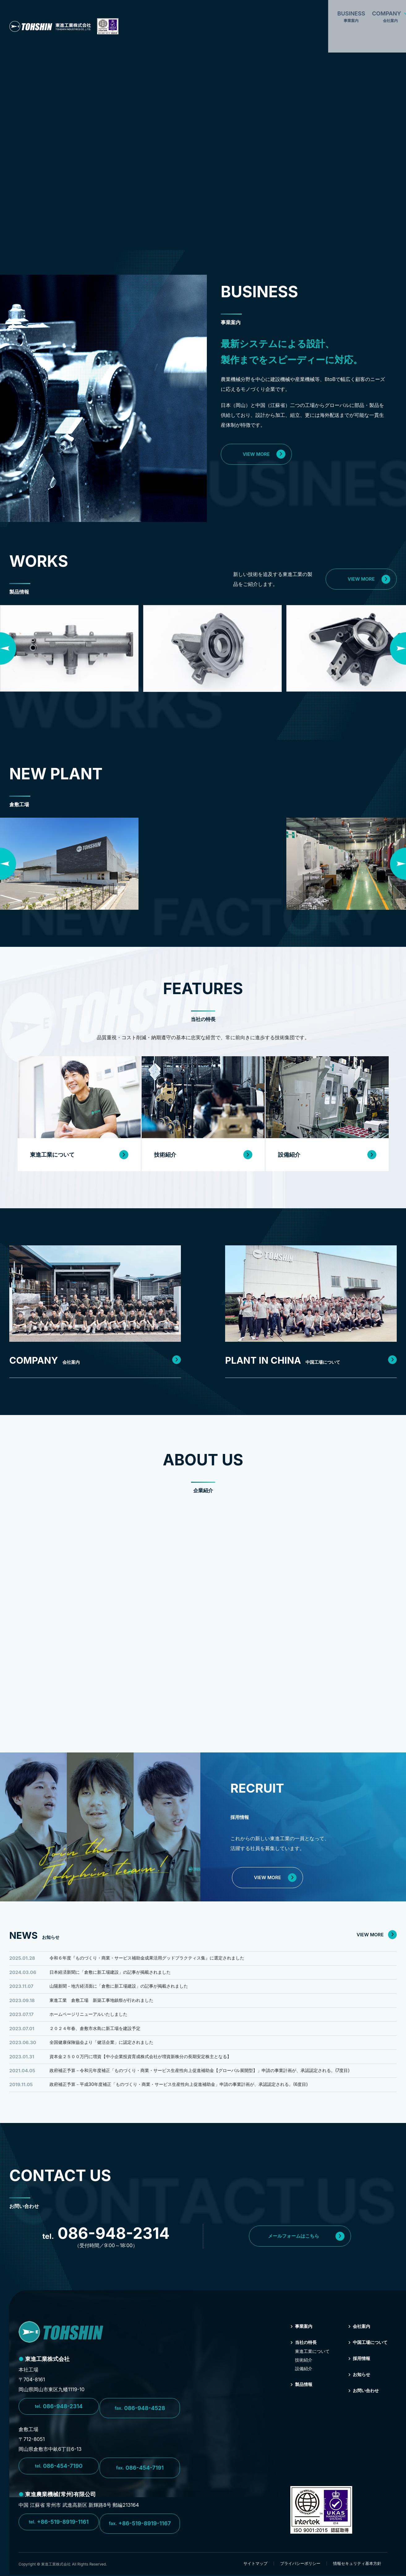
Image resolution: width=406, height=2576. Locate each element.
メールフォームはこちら (313, 2248)
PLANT (292, 12)
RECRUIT (384, 12)
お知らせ (355, 2386)
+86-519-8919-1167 (142, 2526)
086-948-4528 (142, 2418)
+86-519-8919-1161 (58, 2526)
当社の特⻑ (300, 2354)
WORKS (260, 12)
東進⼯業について (307, 2363)
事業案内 (297, 2338)
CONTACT (338, 12)
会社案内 (355, 2338)
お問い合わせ (360, 2402)
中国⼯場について (365, 2354)
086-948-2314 (59, 2418)
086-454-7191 (142, 2474)
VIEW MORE (264, 454)
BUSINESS (142, 12)
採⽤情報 (355, 2370)
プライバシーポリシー (300, 2564)
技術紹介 (298, 2371)
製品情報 (297, 2396)
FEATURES (224, 12)
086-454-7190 (59, 2474)
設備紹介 (298, 2380)
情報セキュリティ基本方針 (357, 2564)
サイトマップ (255, 2564)
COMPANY (180, 12)
